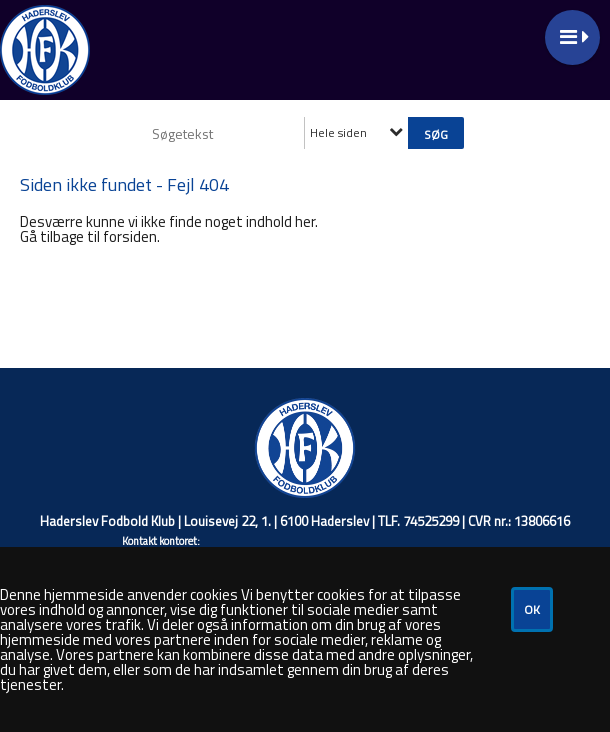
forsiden (130, 236)
